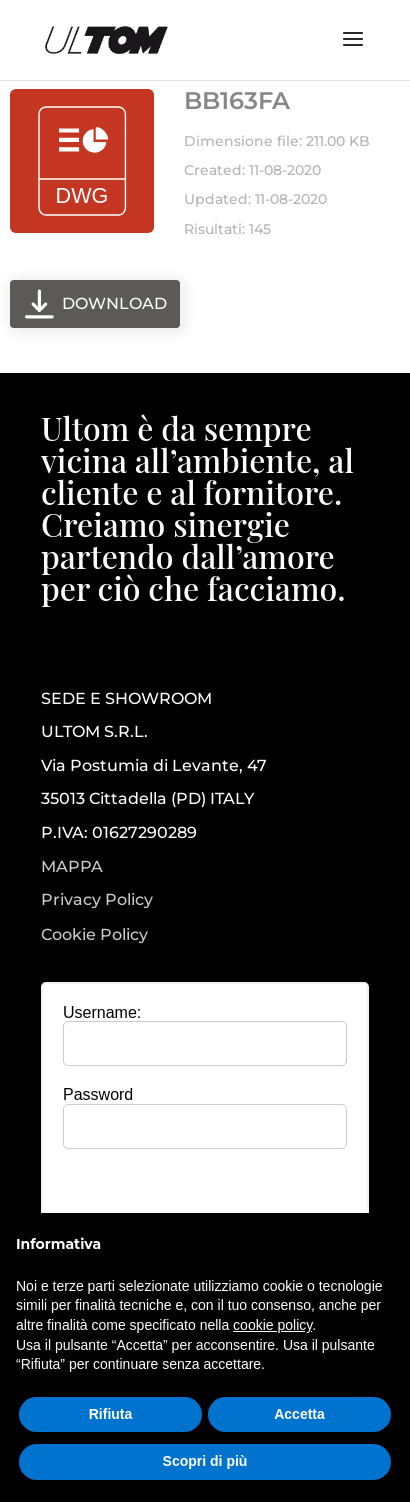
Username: (102, 1012)
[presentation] (210, 1203)
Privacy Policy (97, 900)
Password (98, 1094)
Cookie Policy (94, 935)
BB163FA (237, 100)
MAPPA (72, 866)
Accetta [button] (299, 1414)
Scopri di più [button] (205, 1461)
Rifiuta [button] (111, 1414)
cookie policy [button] (272, 1325)
